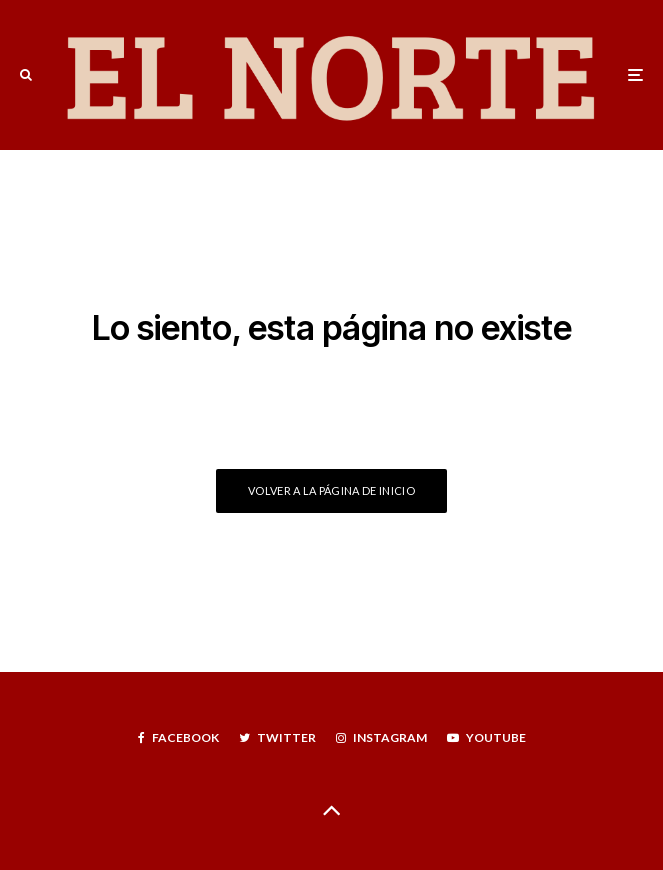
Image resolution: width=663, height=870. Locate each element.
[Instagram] (381, 738)
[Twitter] (277, 738)
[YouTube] (486, 738)
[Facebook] (178, 738)
